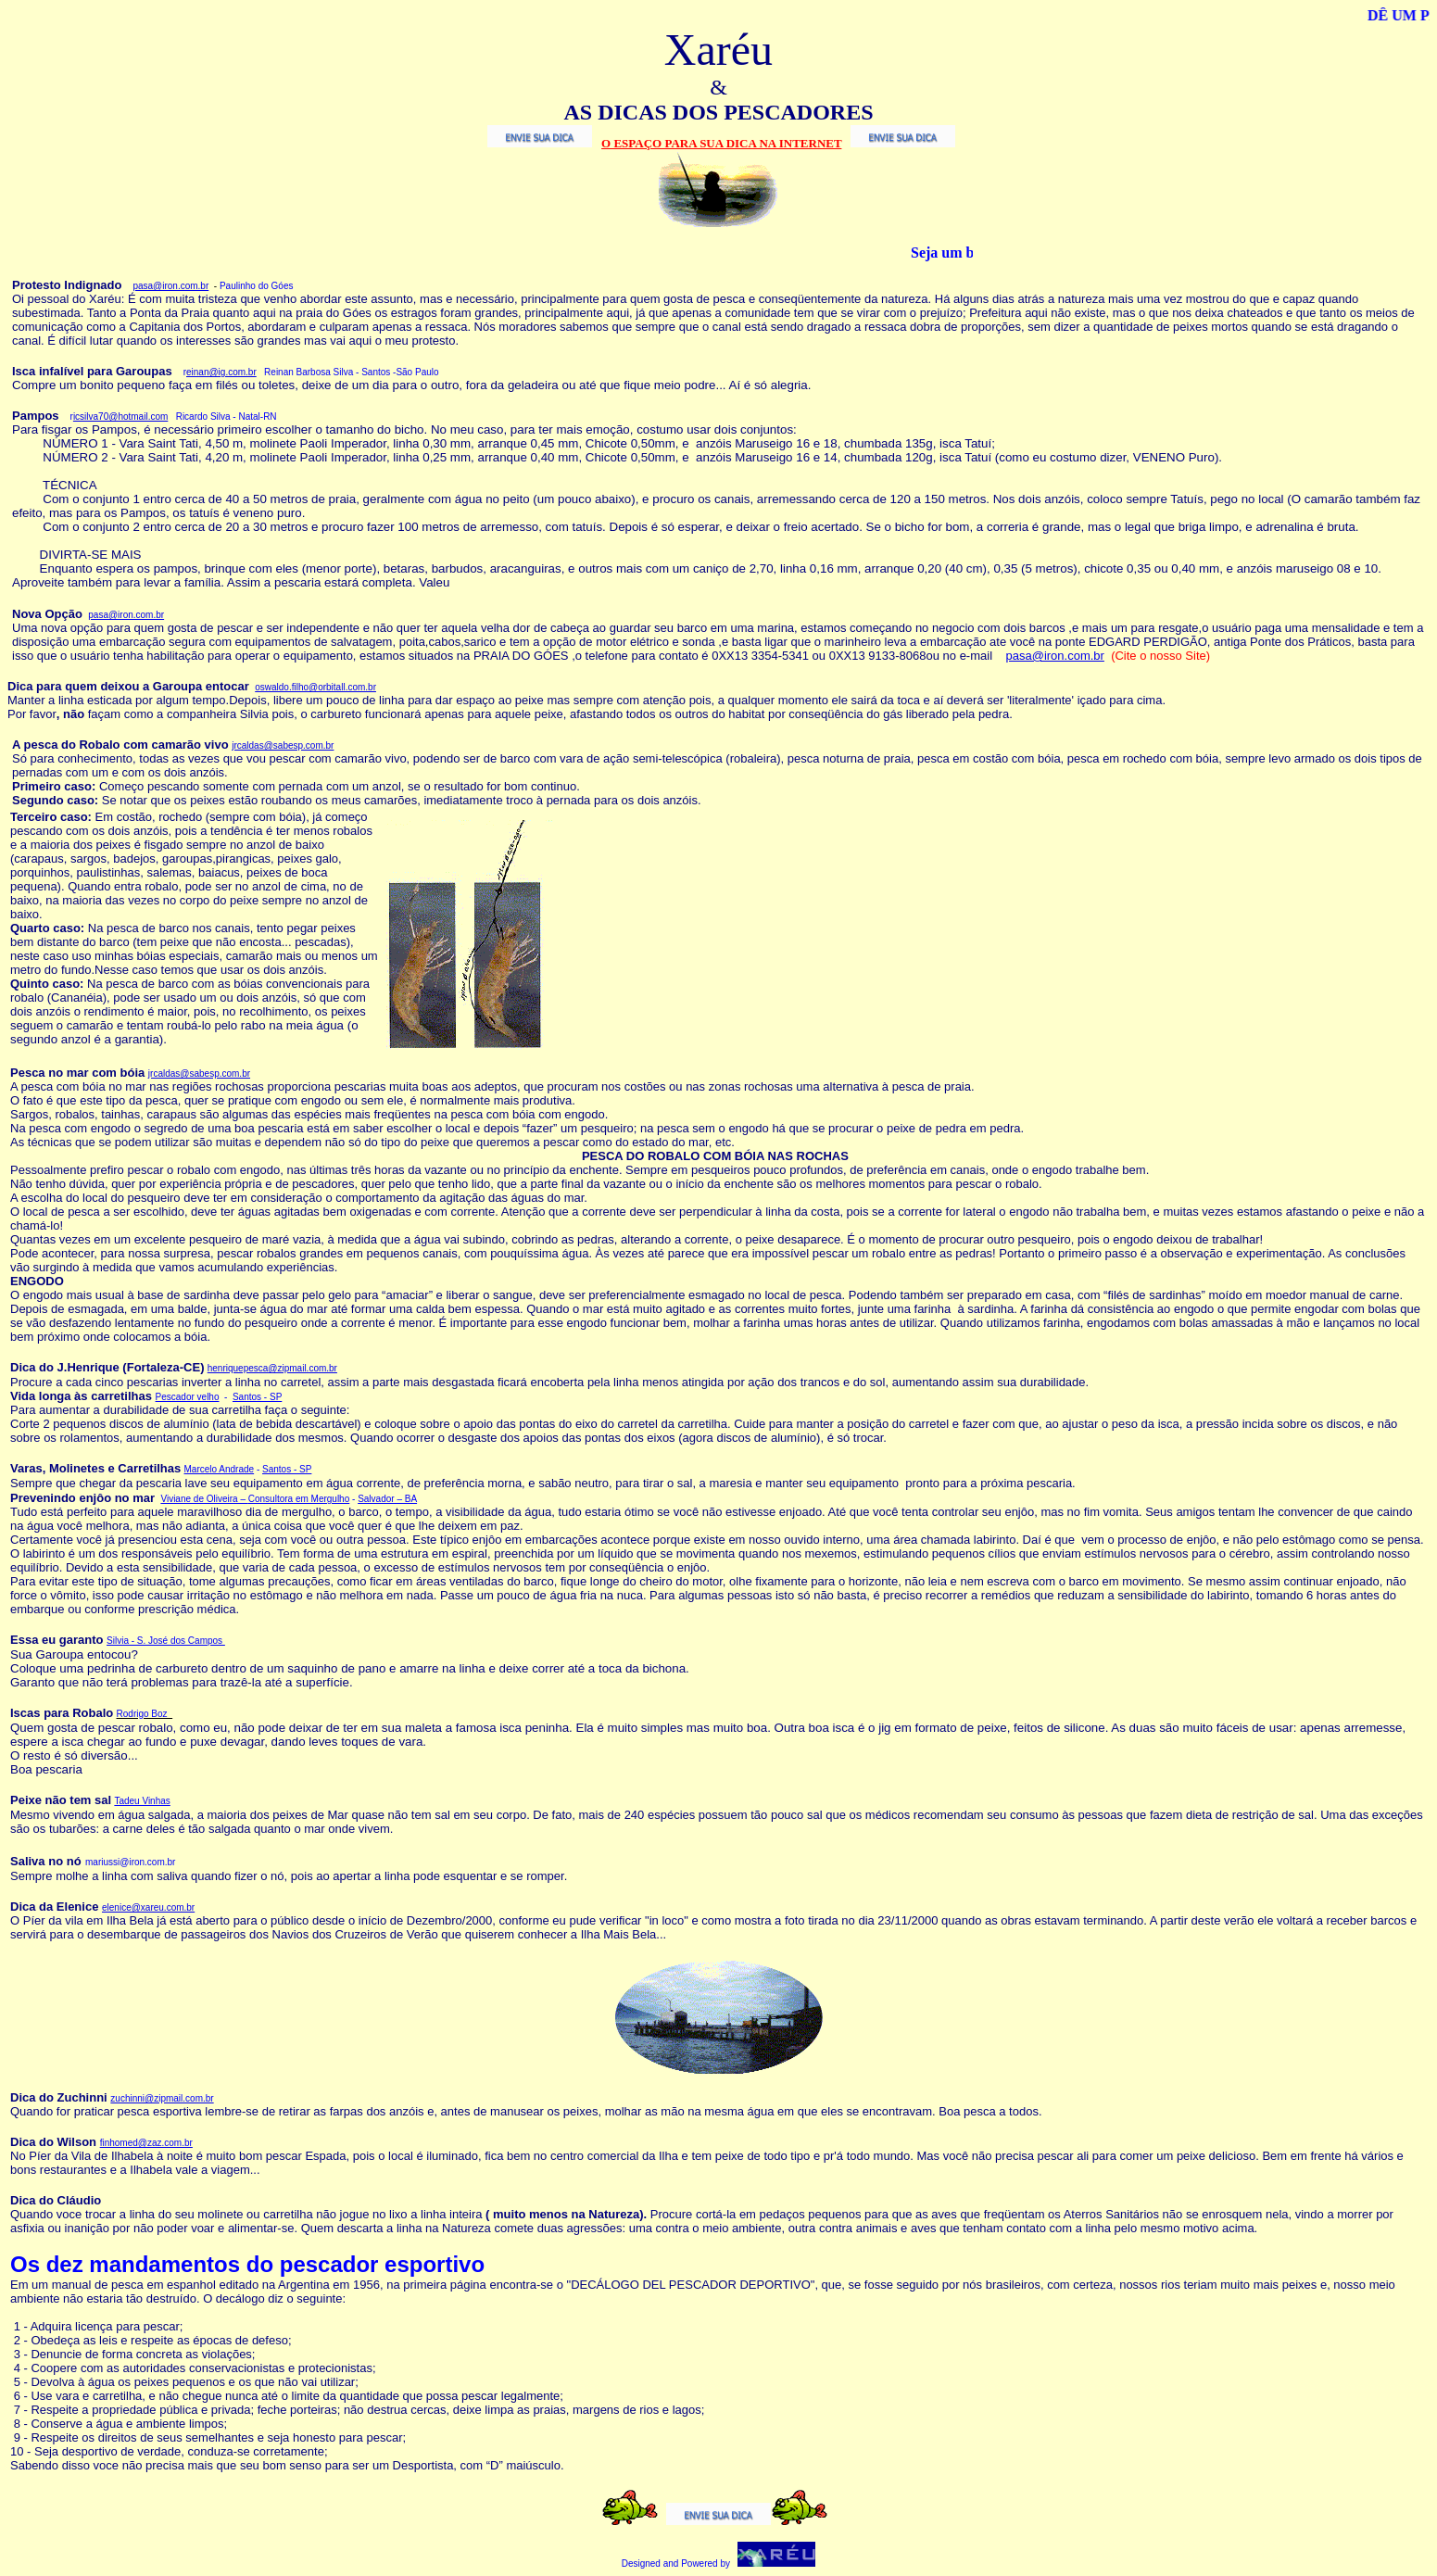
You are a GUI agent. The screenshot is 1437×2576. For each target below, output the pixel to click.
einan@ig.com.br (221, 372)
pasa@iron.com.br (170, 286)
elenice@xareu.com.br (148, 1907)
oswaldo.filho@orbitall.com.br (315, 687)
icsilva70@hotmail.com (120, 416)
